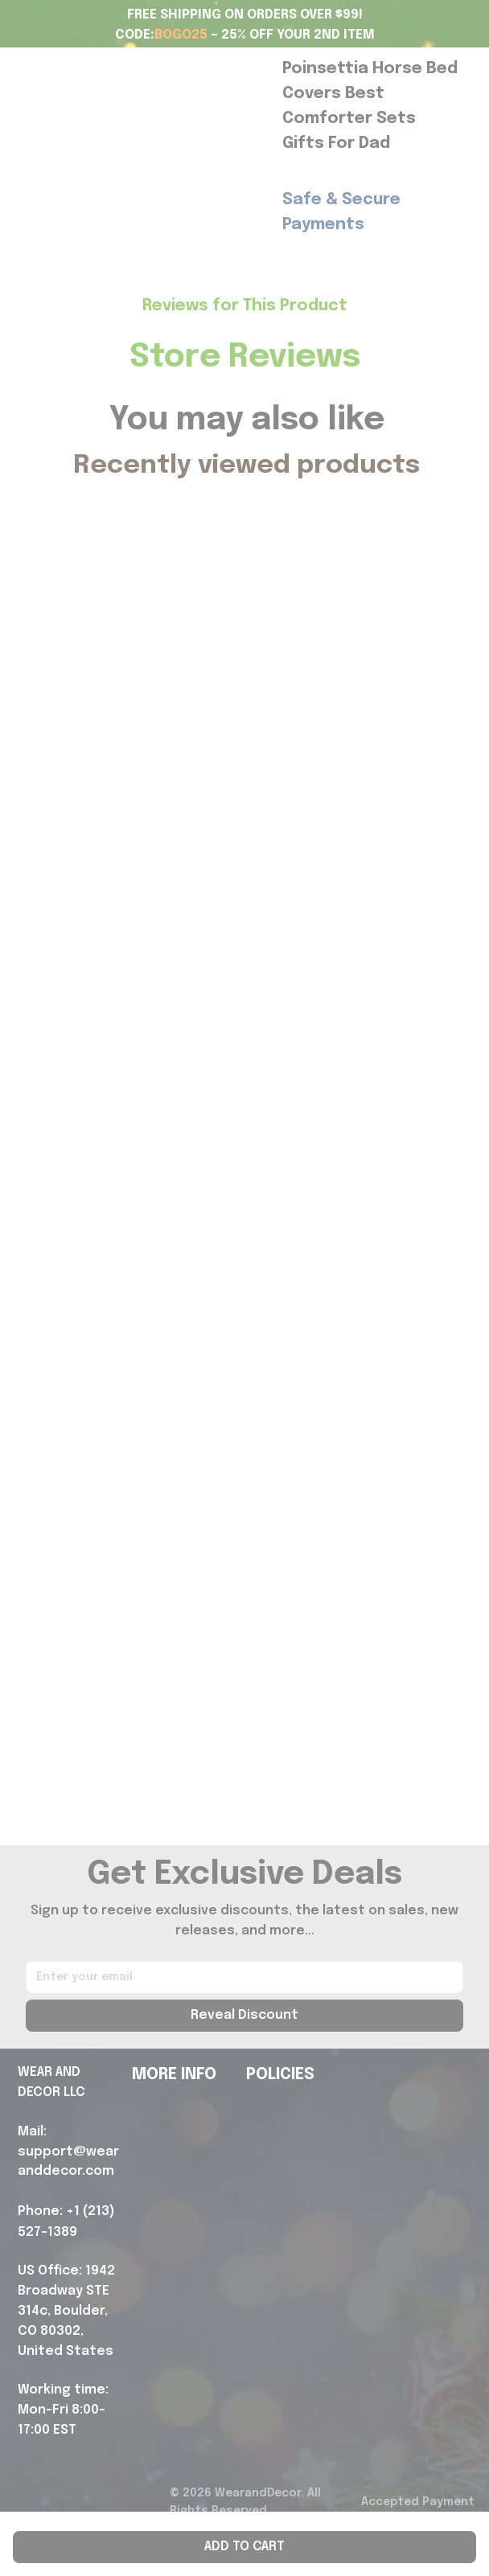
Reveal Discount (244, 2015)
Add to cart (244, 2546)
